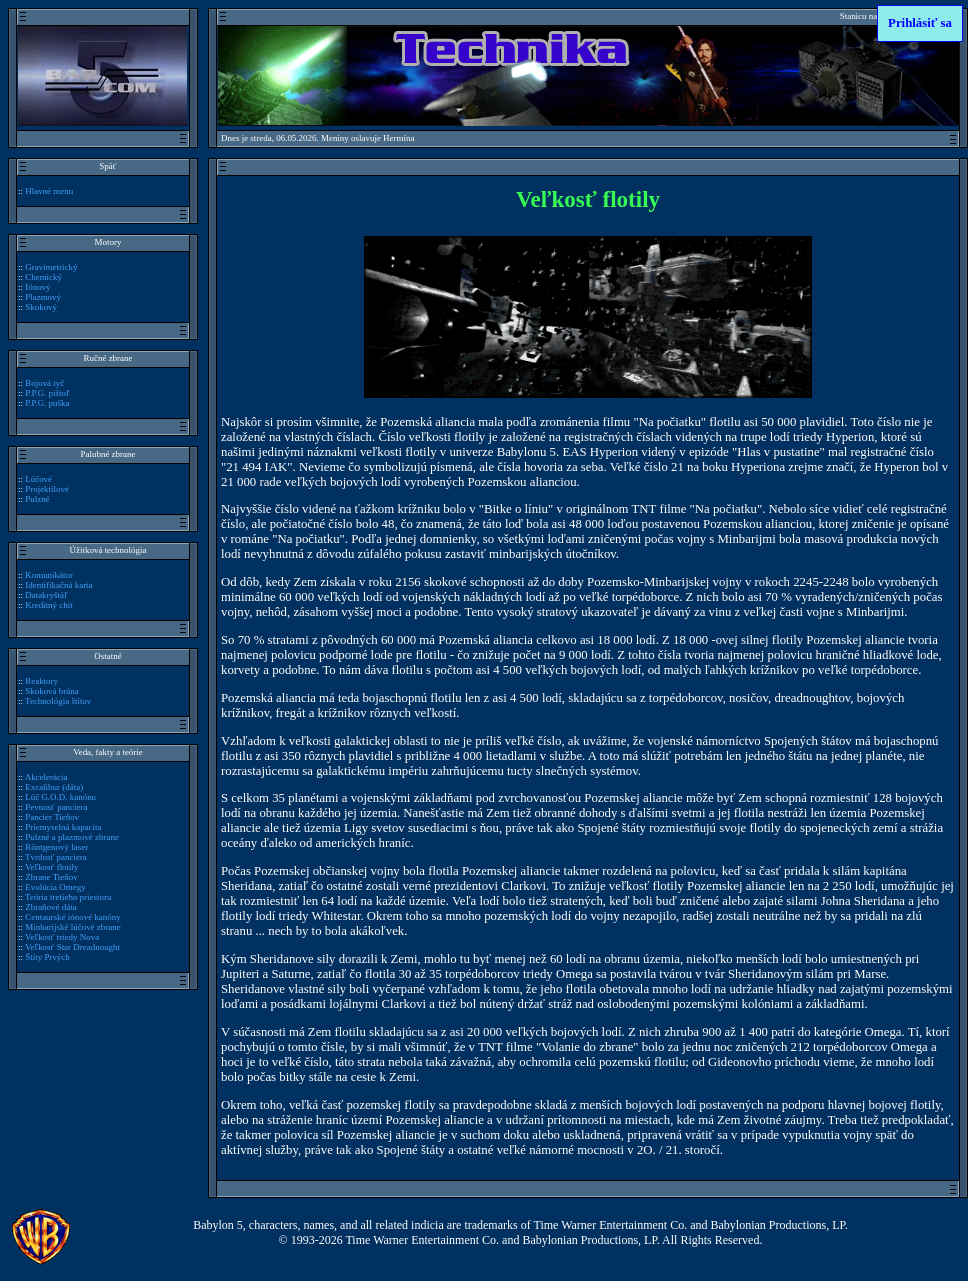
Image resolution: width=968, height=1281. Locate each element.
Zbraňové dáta (50, 907)
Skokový (41, 307)
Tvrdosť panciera (56, 857)
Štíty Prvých (47, 957)
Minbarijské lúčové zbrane (72, 927)
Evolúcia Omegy (55, 887)
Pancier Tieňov (52, 817)
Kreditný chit (49, 605)
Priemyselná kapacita (63, 827)
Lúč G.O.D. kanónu (60, 797)
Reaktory (41, 681)
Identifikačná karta (58, 585)
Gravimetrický (51, 267)
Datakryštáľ (46, 595)
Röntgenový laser (56, 847)
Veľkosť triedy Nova (62, 937)
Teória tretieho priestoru (68, 897)
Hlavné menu (49, 191)
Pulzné (37, 499)
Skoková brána (51, 691)
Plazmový (43, 297)
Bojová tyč (44, 383)
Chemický (43, 277)
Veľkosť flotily (51, 867)
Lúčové (38, 479)
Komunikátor (49, 575)
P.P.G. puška (47, 403)
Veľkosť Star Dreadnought (72, 947)
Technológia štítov (58, 701)
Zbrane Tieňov (51, 877)
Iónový (37, 287)
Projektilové (47, 489)
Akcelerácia (46, 777)
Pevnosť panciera (56, 807)
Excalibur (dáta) (54, 787)
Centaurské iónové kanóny (72, 917)
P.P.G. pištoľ (47, 393)
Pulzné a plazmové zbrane (72, 837)
